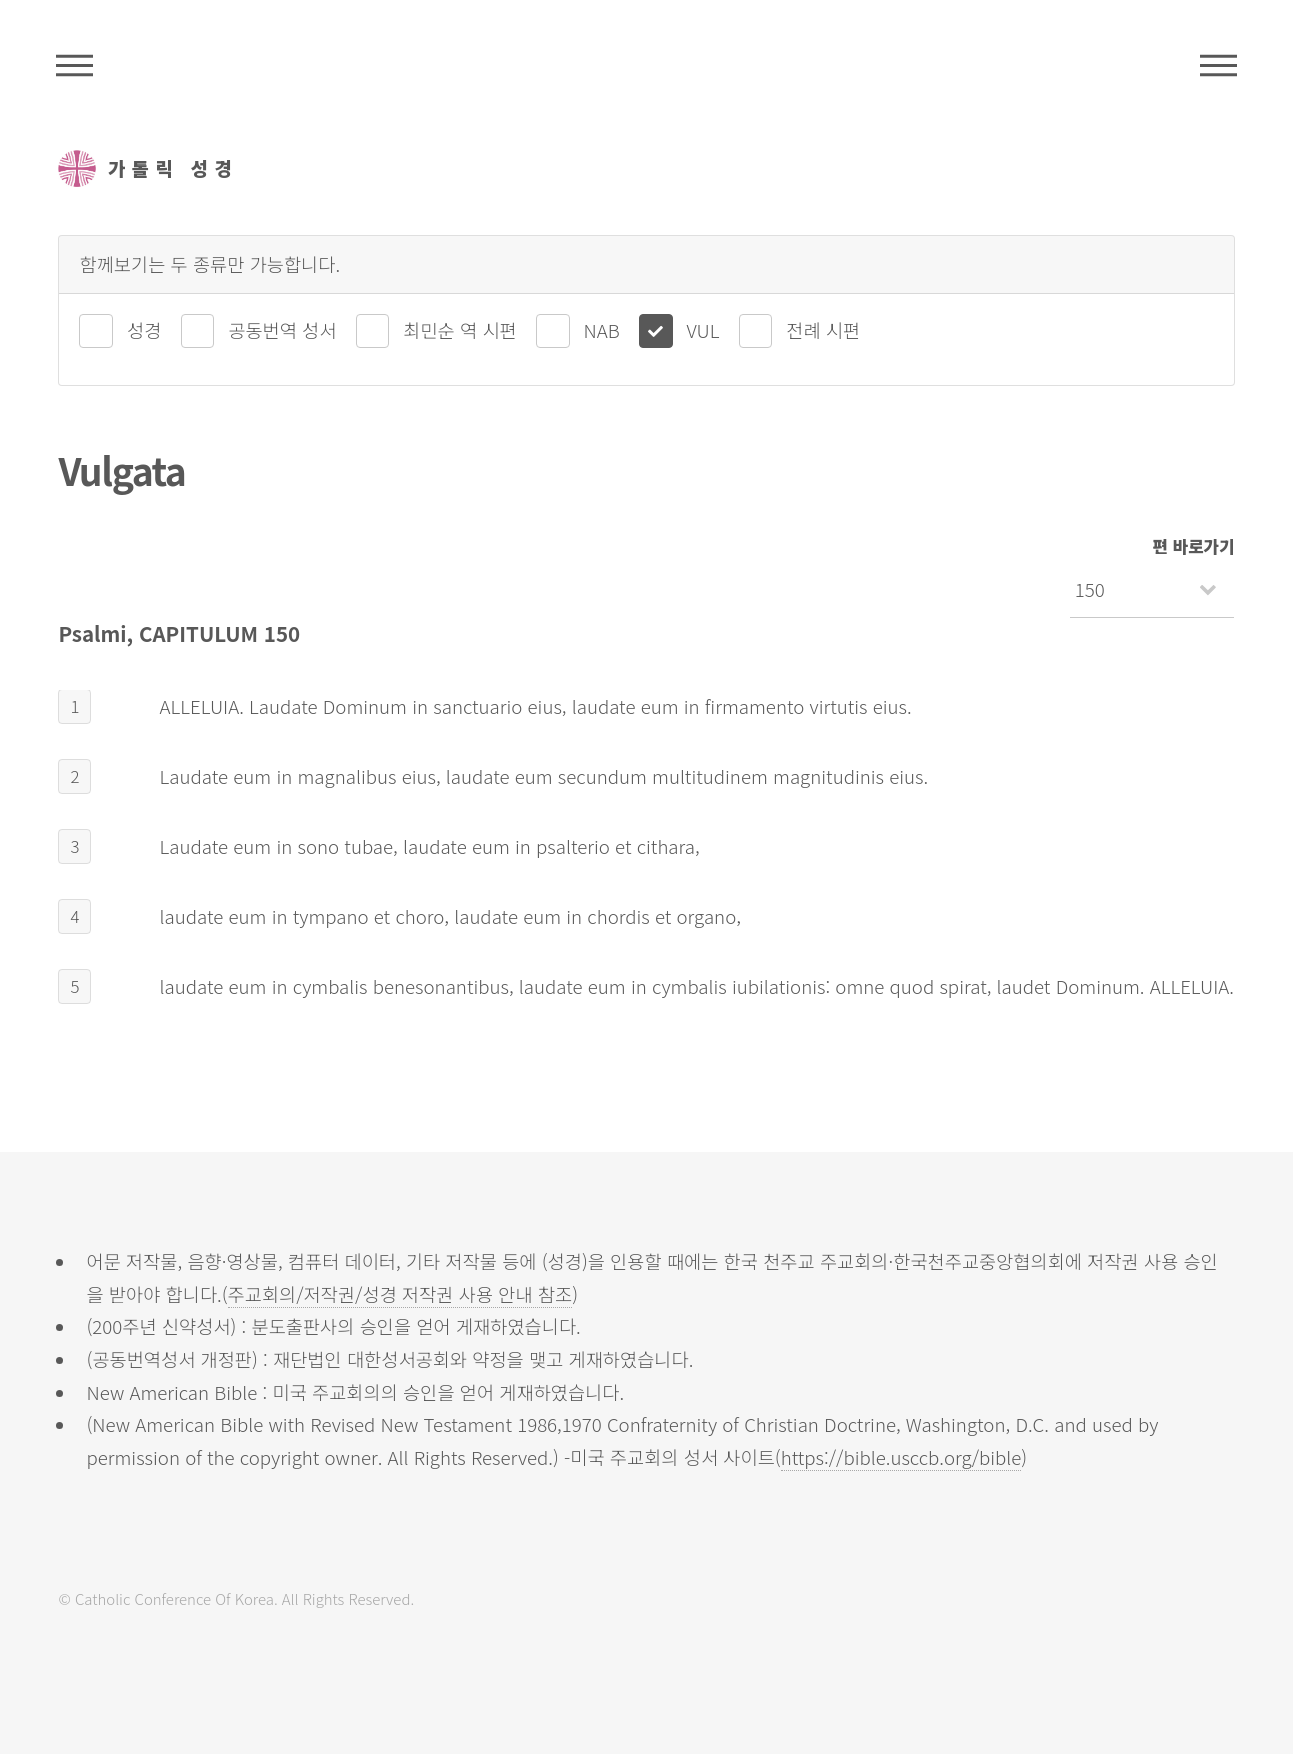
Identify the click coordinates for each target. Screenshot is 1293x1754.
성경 (144, 329)
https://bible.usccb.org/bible (901, 1456)
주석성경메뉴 (74, 65)
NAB (602, 329)
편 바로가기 (1194, 546)
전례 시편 (823, 329)
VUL (703, 329)
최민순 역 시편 (459, 329)
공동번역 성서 (282, 329)
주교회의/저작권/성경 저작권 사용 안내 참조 (400, 1293)
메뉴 (1218, 65)
